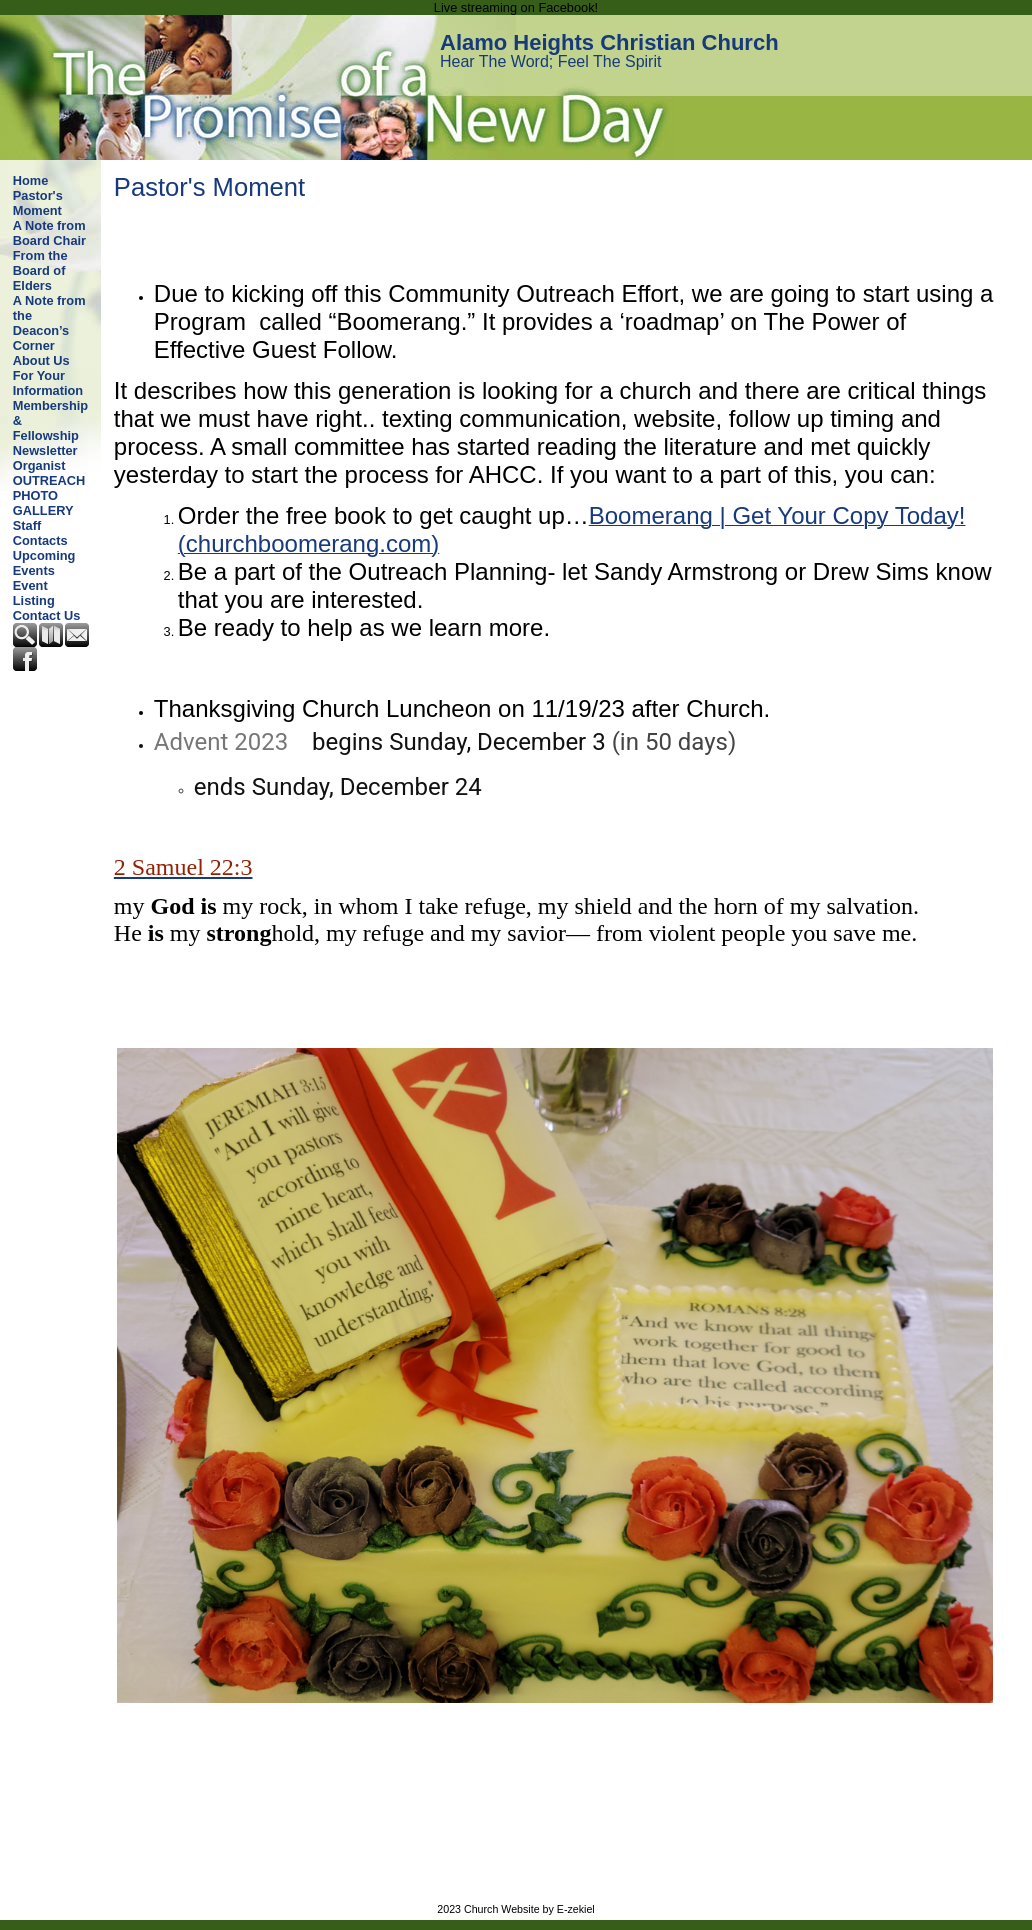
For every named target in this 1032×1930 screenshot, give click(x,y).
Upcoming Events (44, 563)
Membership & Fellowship (50, 420)
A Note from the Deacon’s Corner (49, 323)
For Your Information (48, 383)
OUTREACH (49, 480)
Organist (39, 465)
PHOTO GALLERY (43, 503)
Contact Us (47, 615)
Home (31, 180)
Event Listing (34, 593)
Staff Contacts (40, 533)
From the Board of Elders (40, 270)
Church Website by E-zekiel (529, 1909)
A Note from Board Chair (49, 233)
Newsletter (45, 450)
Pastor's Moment (38, 203)
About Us (41, 360)
